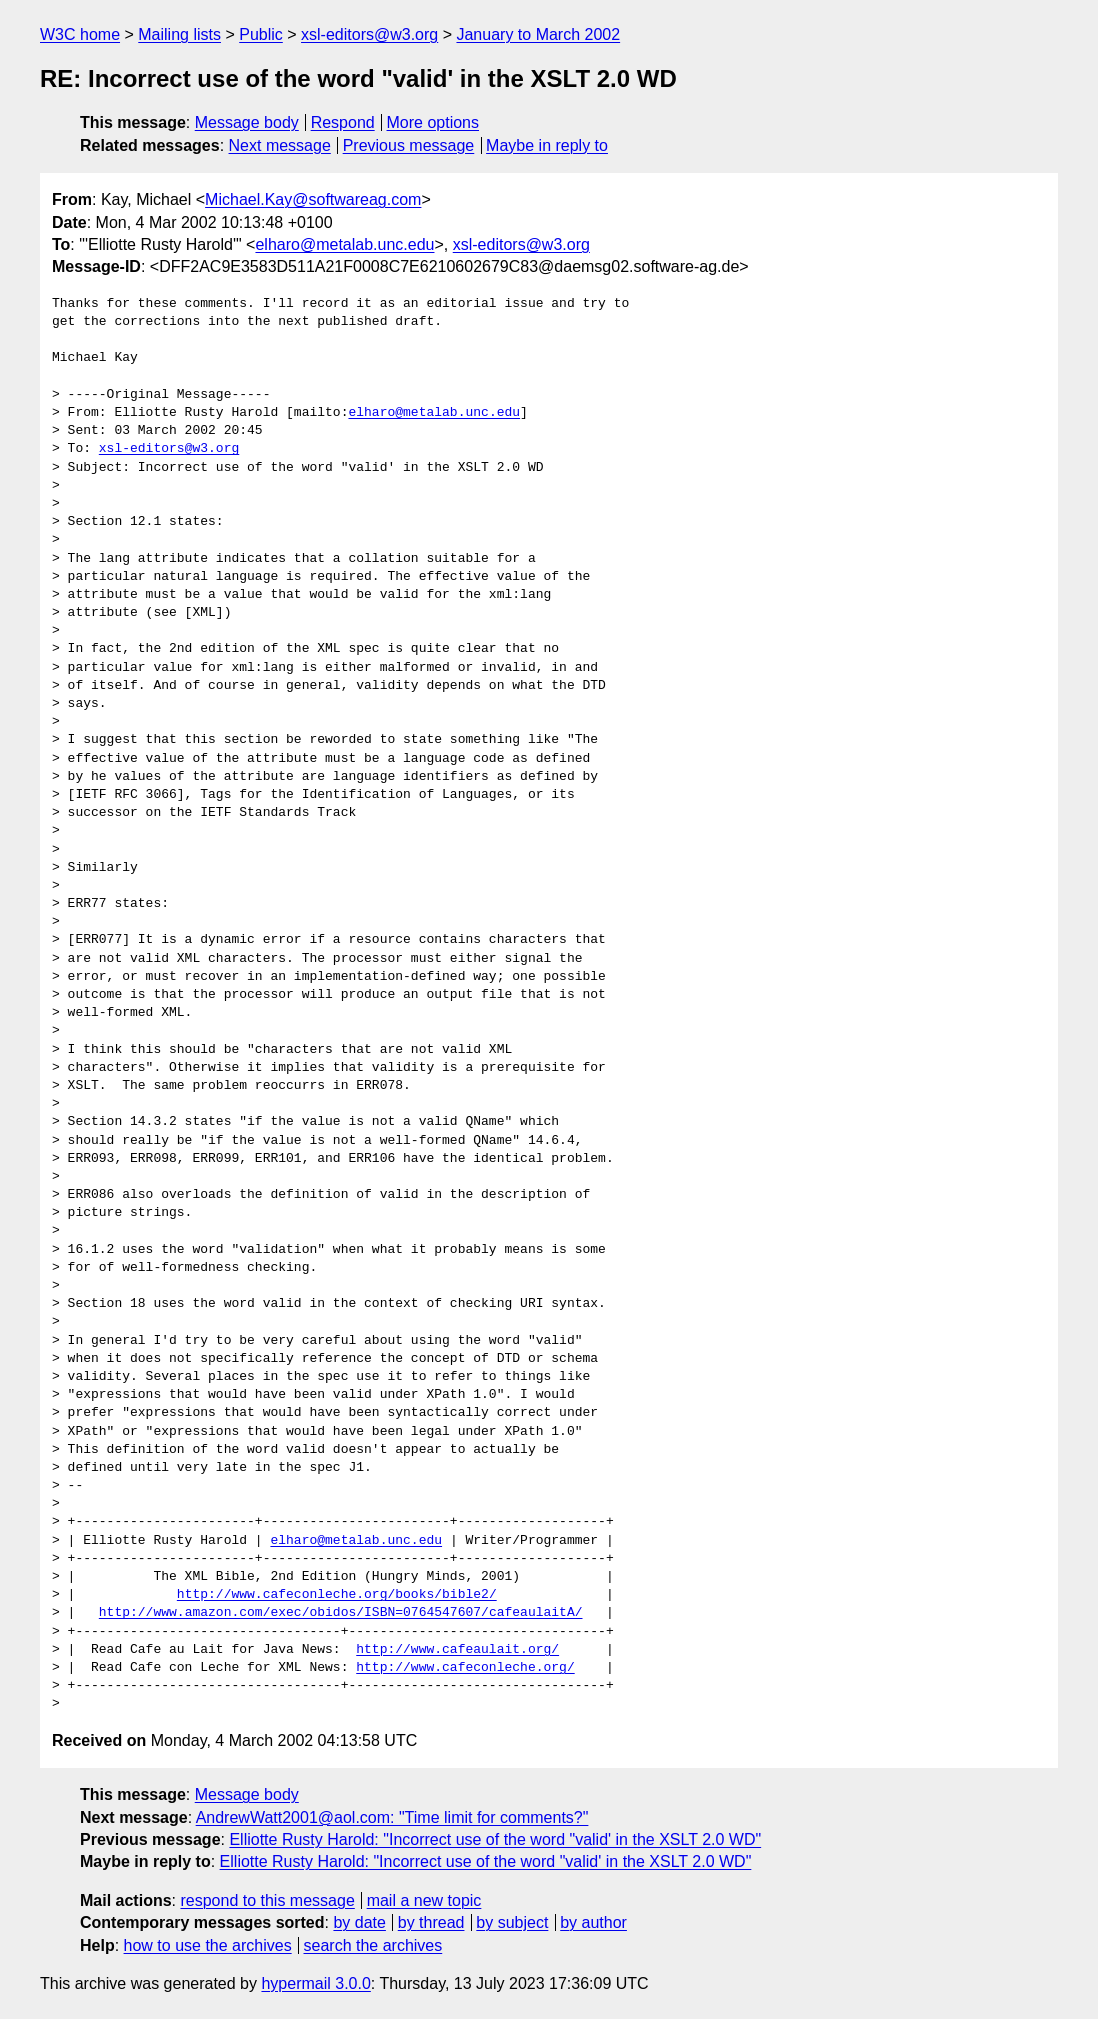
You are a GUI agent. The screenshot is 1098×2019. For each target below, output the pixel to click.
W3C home (80, 34)
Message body (247, 122)
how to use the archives (208, 1945)
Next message (280, 145)
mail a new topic (424, 1900)
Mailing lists (179, 34)
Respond (343, 122)
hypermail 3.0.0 (315, 1983)
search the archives (373, 1945)
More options (433, 122)
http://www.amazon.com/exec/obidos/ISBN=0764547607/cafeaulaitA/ (341, 1613)
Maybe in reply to (547, 145)
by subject (512, 1922)
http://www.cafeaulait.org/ (457, 1650)
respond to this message (267, 1900)
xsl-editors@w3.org (369, 34)
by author (593, 1922)
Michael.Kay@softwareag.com (313, 199)
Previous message (409, 145)
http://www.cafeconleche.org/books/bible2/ (337, 1595)
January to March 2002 (538, 34)
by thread (431, 1922)
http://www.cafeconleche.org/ (465, 1668)
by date (359, 1922)
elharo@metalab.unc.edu (344, 244)
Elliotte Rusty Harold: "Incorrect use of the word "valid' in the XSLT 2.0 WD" (495, 1839)
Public (261, 34)
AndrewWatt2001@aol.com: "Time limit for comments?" (392, 1817)
